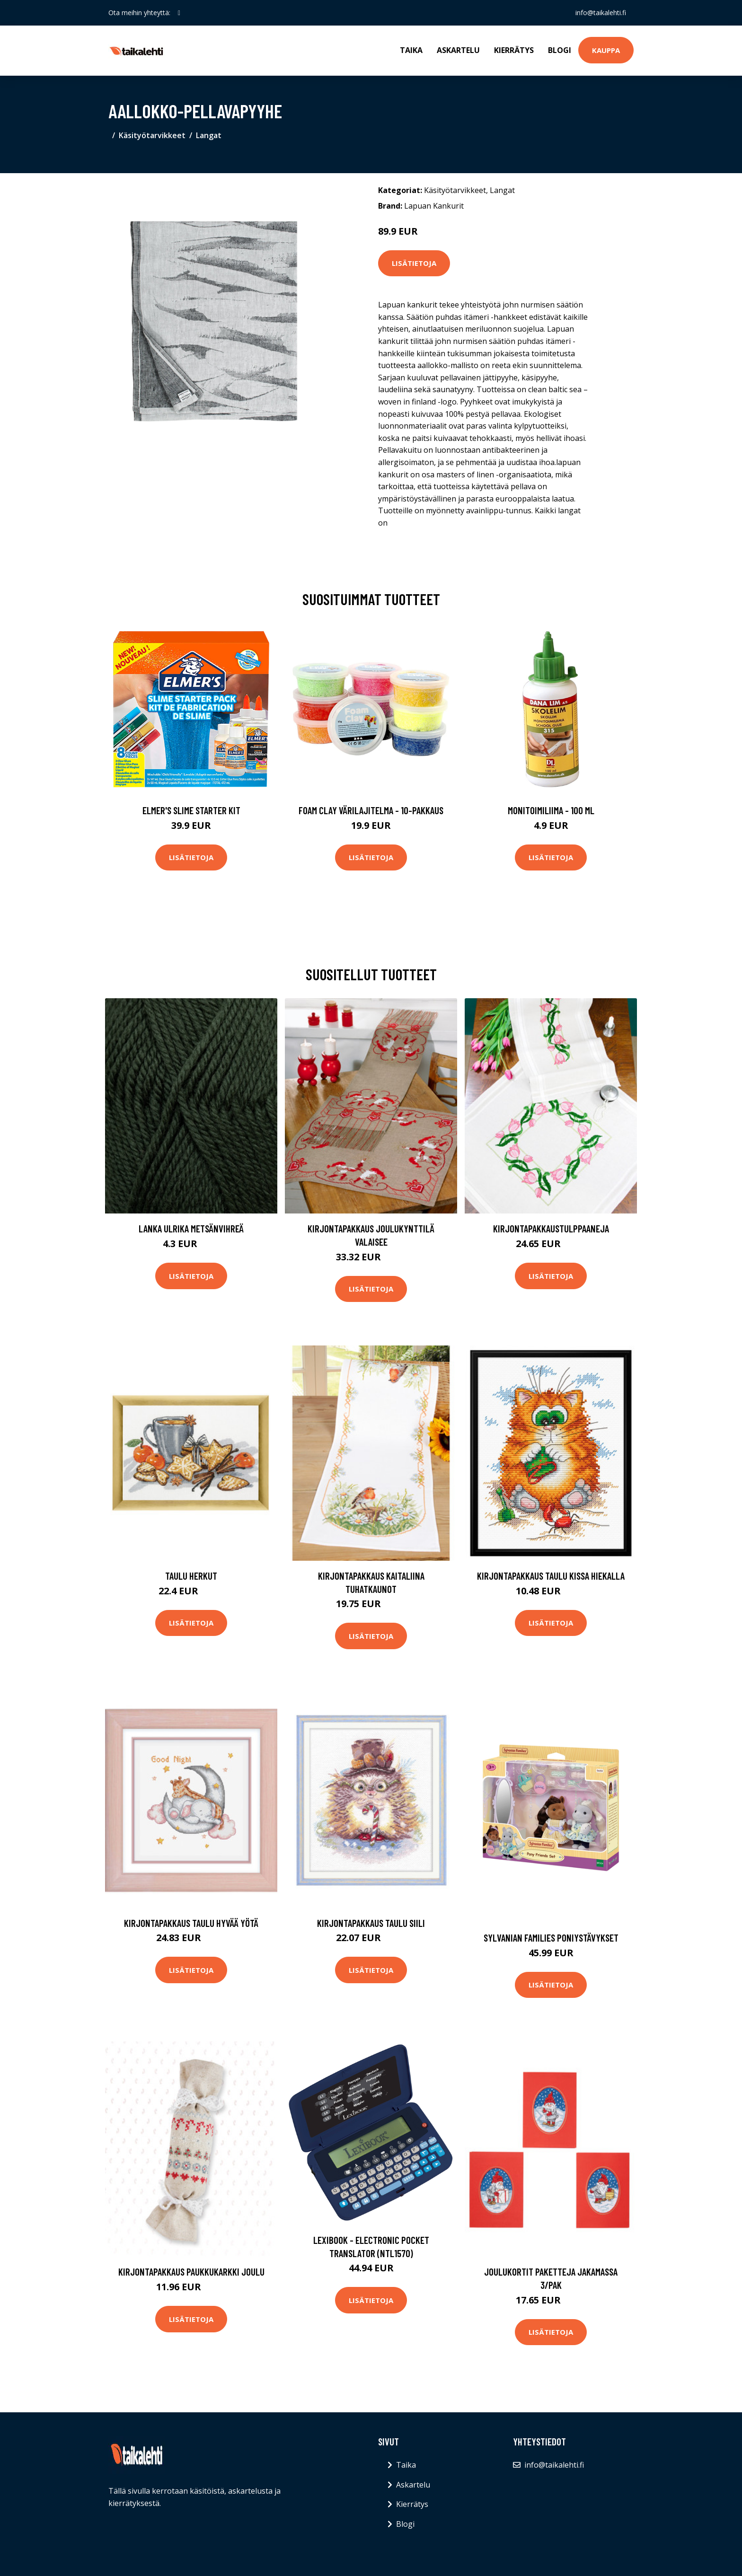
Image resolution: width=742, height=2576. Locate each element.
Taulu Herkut (191, 1576)
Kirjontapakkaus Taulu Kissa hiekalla (551, 1576)
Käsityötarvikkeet (152, 135)
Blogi (559, 50)
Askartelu (458, 50)
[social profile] (179, 13)
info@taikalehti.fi (600, 12)
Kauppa (606, 50)
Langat (208, 135)
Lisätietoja (414, 263)
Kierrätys (514, 50)
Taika (411, 50)
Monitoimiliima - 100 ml (551, 810)
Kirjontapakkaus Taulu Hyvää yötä (191, 1923)
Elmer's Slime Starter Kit (191, 810)
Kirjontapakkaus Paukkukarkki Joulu (191, 2271)
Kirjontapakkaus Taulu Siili (371, 1923)
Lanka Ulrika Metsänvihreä (191, 1228)
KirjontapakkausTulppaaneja (551, 1228)
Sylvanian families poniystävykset (551, 1937)
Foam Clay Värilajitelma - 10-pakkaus (371, 810)
